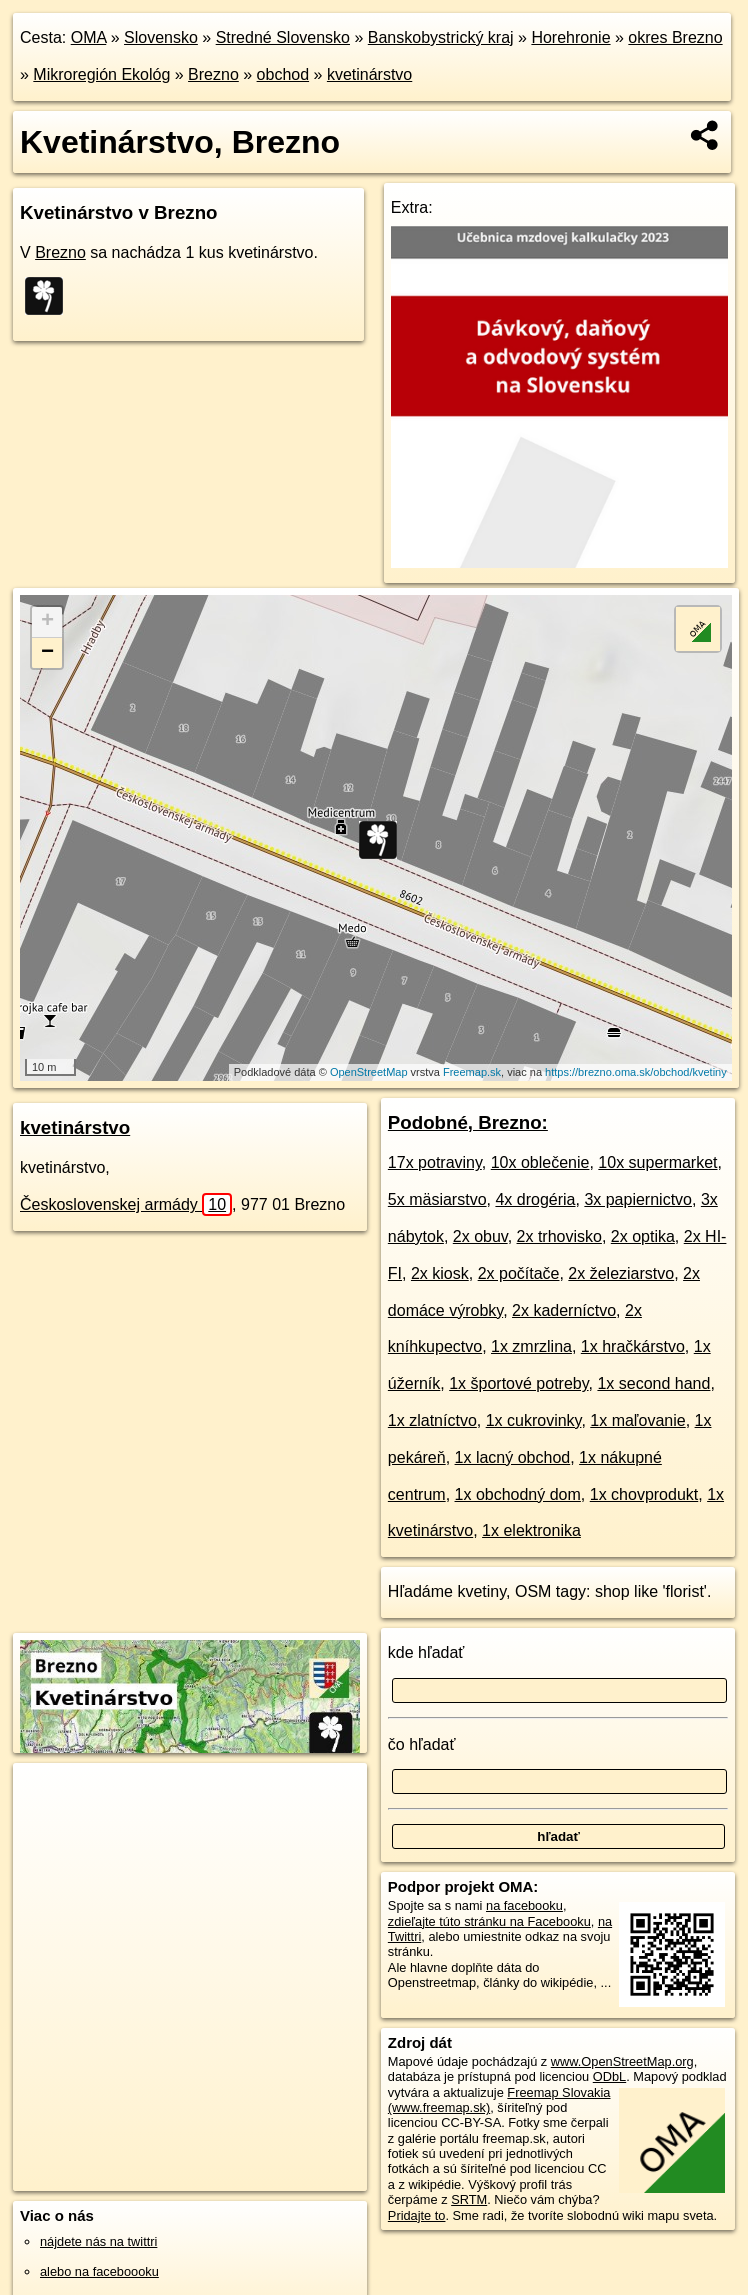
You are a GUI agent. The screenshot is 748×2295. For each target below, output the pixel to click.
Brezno (213, 74)
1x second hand (653, 1383)
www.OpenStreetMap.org (622, 2061)
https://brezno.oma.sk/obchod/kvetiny (636, 1072)
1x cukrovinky (534, 1420)
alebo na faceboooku (99, 2271)
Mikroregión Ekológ (101, 74)
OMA (89, 37)
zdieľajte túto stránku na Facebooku (489, 1921)
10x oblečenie (540, 1162)
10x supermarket (657, 1162)
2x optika (643, 1236)
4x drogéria (535, 1199)
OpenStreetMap (369, 1072)
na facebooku (524, 1905)
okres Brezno (675, 37)
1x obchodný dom (518, 1494)
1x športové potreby (518, 1383)
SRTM (469, 2199)
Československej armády (126, 1204)
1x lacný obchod (513, 1457)
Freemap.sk (472, 1072)
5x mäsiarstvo (437, 1199)
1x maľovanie (637, 1420)
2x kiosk (440, 1273)
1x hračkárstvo (633, 1346)
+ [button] (47, 622)
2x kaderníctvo (564, 1310)
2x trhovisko (559, 1236)
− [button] (47, 653)
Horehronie (570, 37)
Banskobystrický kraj (441, 37)
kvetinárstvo (369, 74)
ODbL (609, 2076)
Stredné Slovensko (283, 37)
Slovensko (161, 37)
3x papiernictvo (638, 1199)
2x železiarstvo (621, 1273)
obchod (283, 74)
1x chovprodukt (644, 1494)
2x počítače (519, 1273)
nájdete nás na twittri (98, 2241)
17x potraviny (435, 1162)
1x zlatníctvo (432, 1420)
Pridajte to (417, 2215)
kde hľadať (426, 1652)
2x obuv (480, 1236)
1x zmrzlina (531, 1346)
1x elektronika (531, 1530)
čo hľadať (422, 1744)
